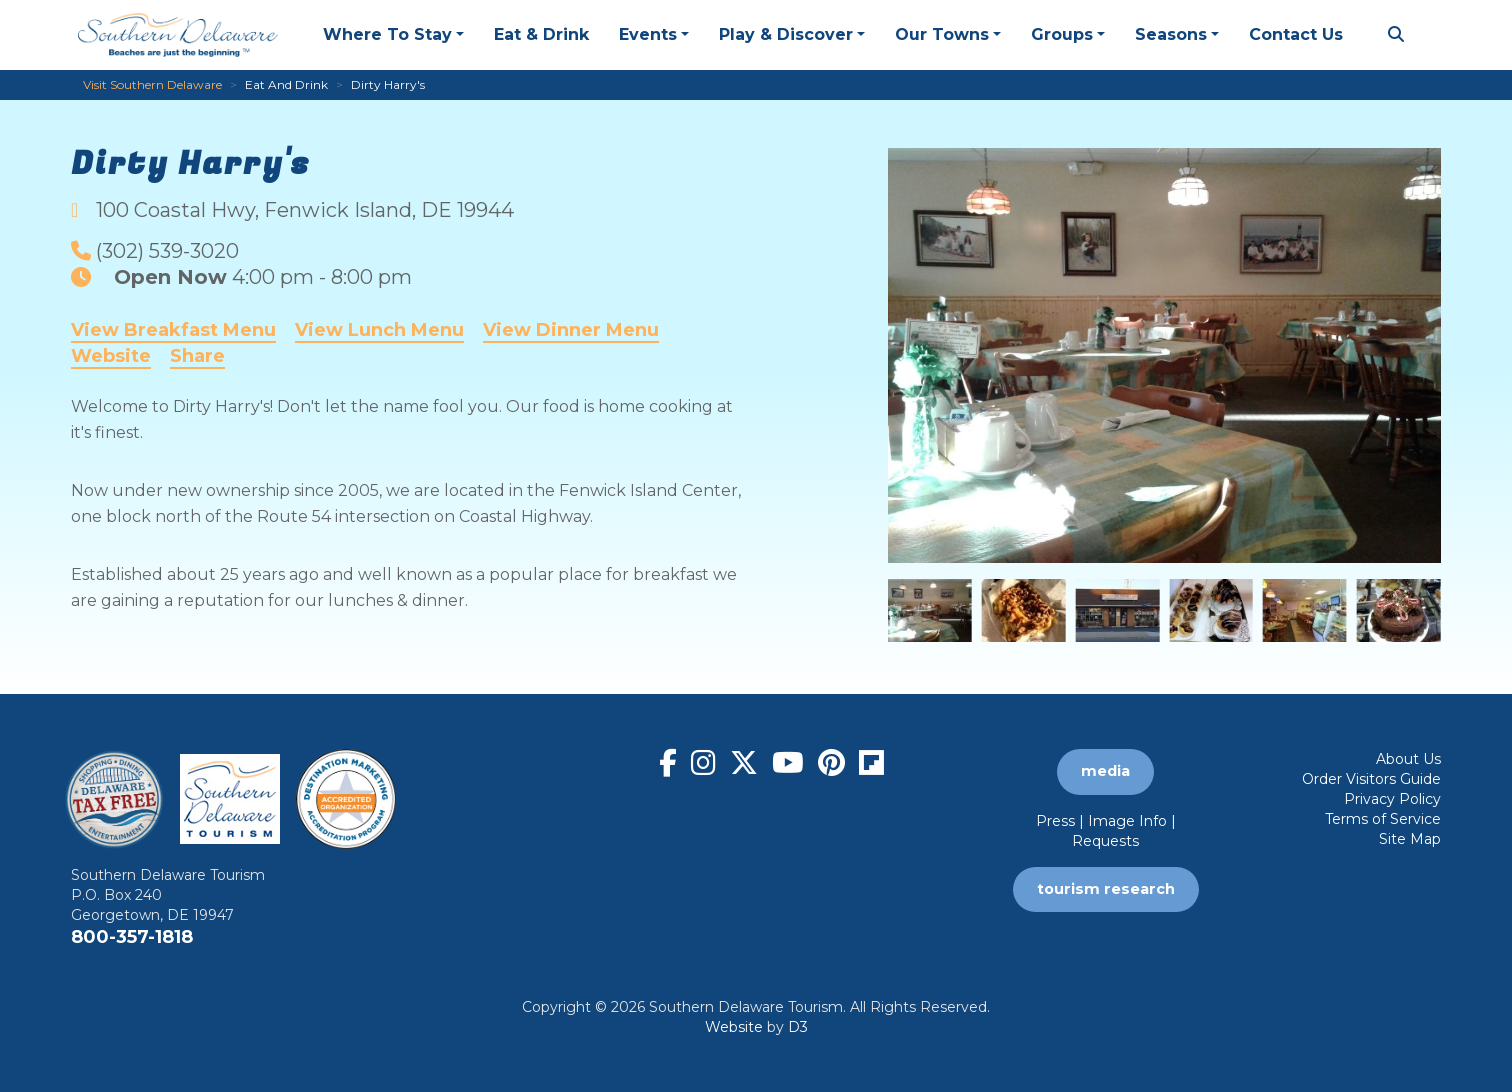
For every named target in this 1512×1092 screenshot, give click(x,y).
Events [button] (648, 34)
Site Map (1410, 839)
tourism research (1106, 889)
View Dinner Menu (571, 330)
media (1105, 771)
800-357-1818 (132, 937)
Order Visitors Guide (1371, 779)
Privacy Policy (1392, 799)
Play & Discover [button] (786, 34)
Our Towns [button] (942, 34)
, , (305, 210)
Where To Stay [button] (387, 34)
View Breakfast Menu (173, 330)
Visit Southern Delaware (152, 84)
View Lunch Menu (379, 330)
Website (111, 356)
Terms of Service (1383, 819)
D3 (798, 1027)
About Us (1408, 759)
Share (197, 356)
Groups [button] (1062, 34)
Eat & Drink (541, 34)
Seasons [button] (1171, 34)
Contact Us (1296, 34)
